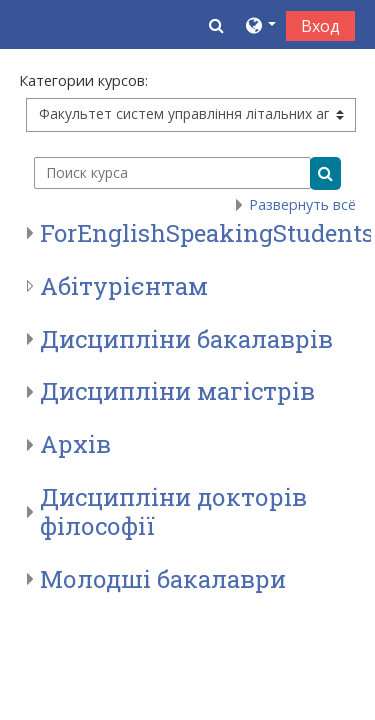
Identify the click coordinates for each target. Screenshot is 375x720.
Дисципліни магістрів (177, 391)
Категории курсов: (83, 80)
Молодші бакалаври (163, 579)
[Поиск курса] (172, 173)
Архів (75, 444)
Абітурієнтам (124, 286)
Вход (320, 26)
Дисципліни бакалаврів (186, 339)
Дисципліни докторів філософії (173, 511)
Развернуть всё (302, 204)
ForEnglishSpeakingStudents (207, 233)
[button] (216, 25)
